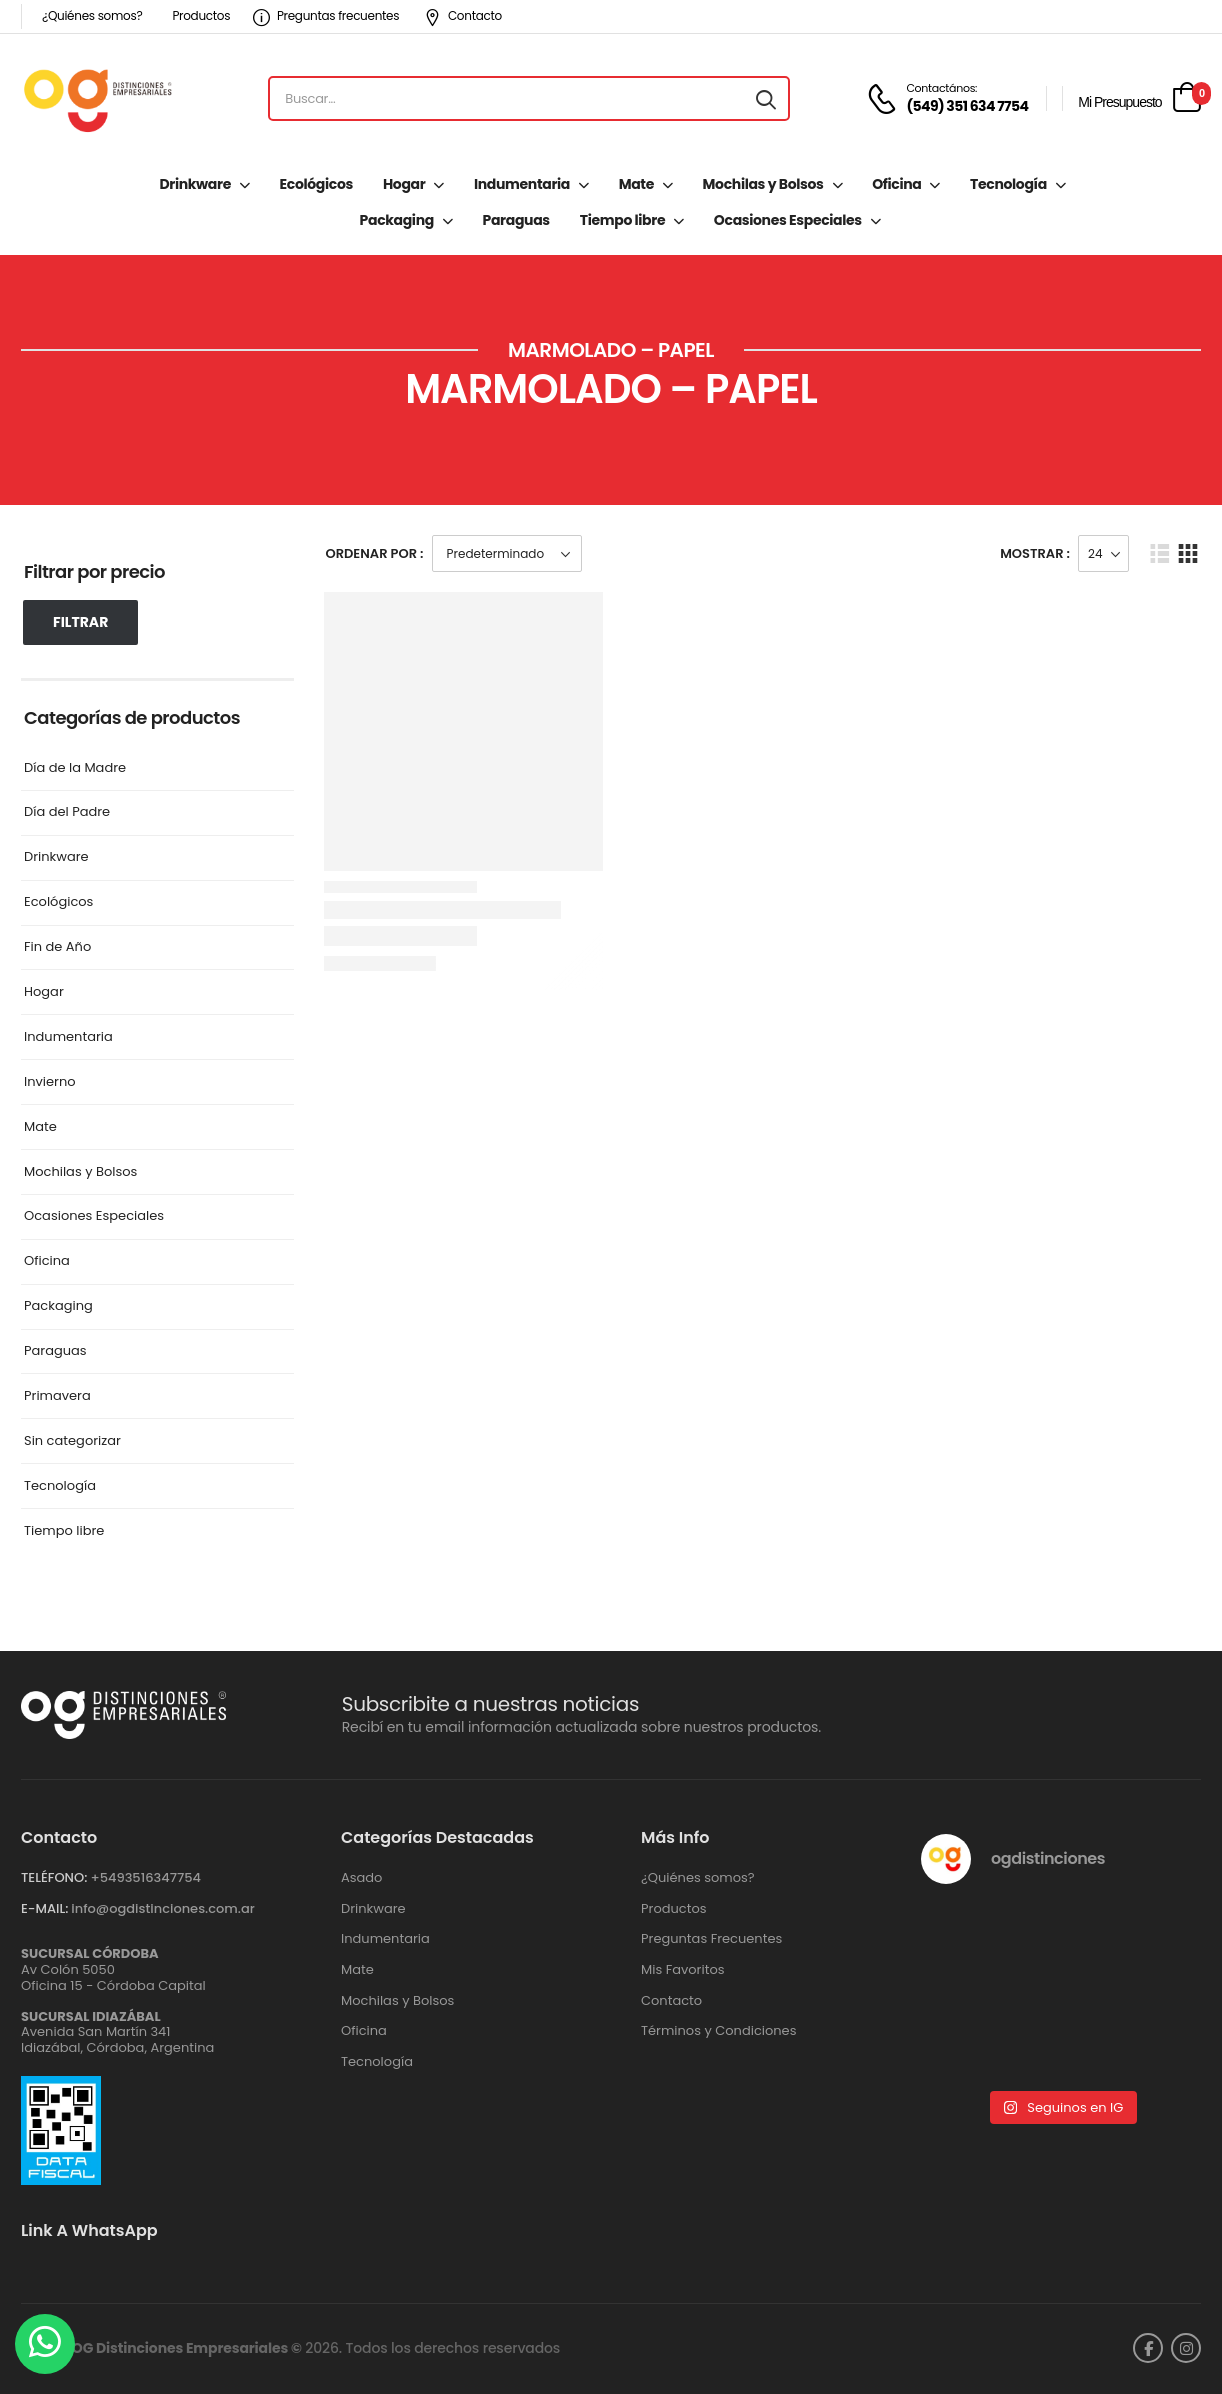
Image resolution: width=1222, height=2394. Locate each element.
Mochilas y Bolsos (763, 184)
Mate (636, 184)
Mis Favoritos (683, 1970)
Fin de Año (57, 947)
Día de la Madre (75, 768)
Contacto (463, 15)
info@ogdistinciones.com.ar (162, 1908)
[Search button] (766, 99)
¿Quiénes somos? (92, 15)
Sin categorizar (72, 1441)
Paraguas (516, 220)
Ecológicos (316, 184)
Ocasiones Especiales (788, 220)
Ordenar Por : (375, 553)
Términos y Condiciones (718, 2031)
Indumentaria (522, 184)
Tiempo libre (622, 220)
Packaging (397, 220)
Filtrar (80, 622)
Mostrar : (1035, 553)
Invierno (50, 1082)
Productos (201, 15)
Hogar (404, 184)
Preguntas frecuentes (326, 15)
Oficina (896, 184)
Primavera (57, 1396)
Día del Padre (67, 812)
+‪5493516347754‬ (145, 1877)
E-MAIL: (44, 1908)
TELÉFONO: (54, 1877)
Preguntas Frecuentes (711, 1939)
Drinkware (194, 184)
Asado (361, 1878)
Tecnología (1008, 184)
